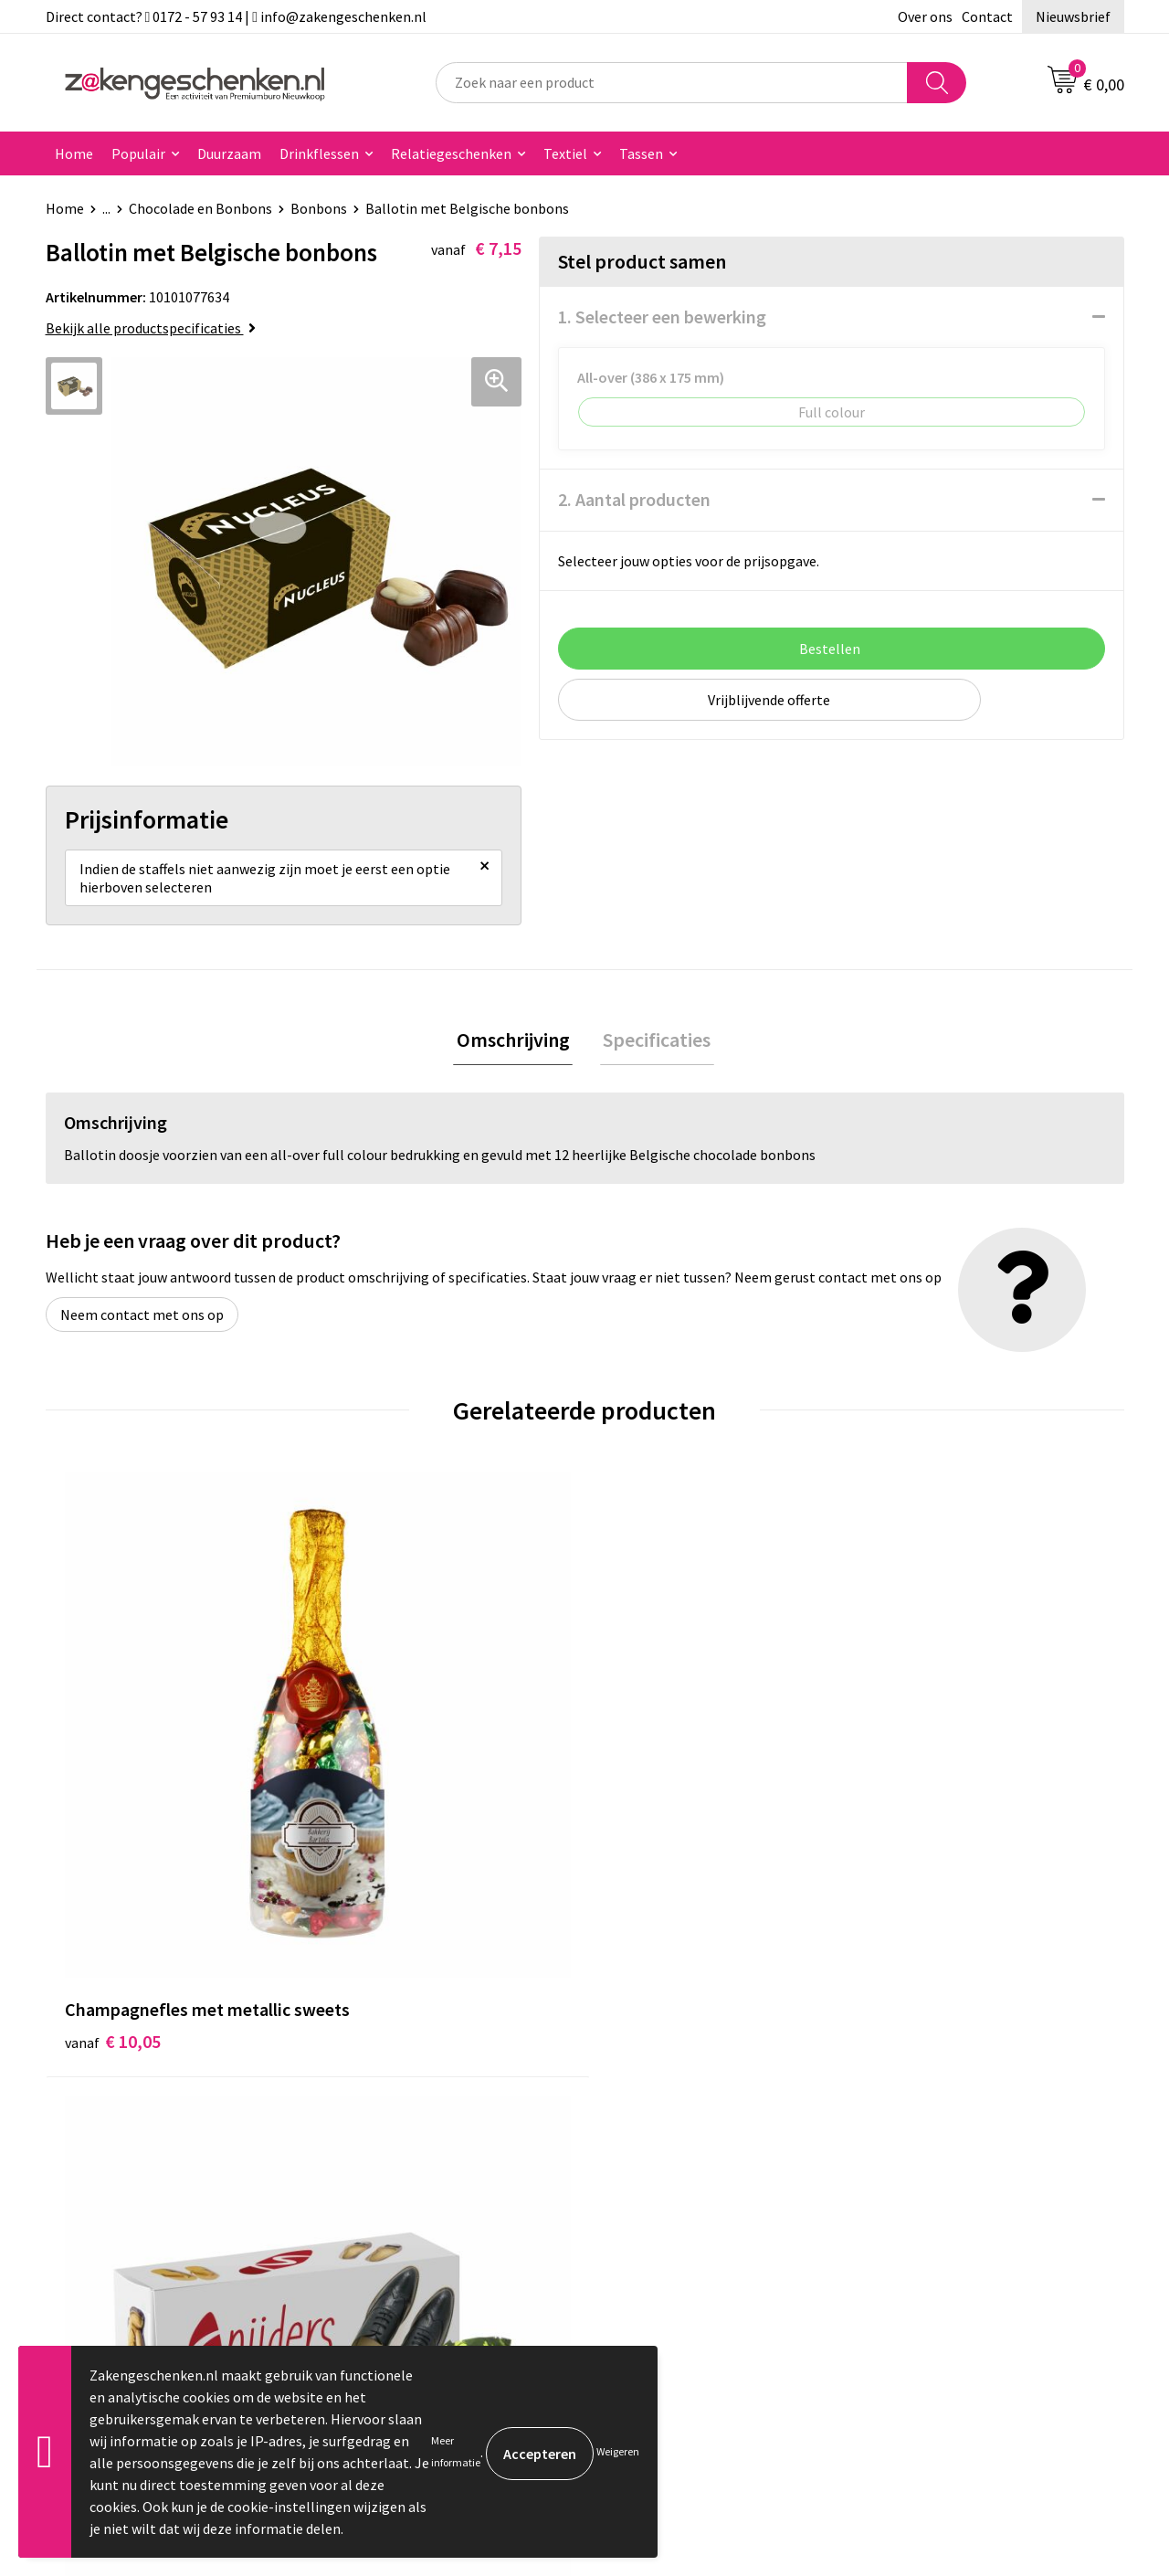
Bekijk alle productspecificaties (151, 328)
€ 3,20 (916, 1779)
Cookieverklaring (927, 2105)
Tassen (641, 153)
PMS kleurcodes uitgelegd (420, 2189)
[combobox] (672, 82)
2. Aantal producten (634, 499)
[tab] (516, 1051)
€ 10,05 (113, 1807)
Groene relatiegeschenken (422, 2134)
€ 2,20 (377, 1807)
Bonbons (318, 208)
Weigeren (617, 2451)
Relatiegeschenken (451, 153)
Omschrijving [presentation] (516, 1050)
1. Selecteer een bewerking (662, 316)
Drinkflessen (319, 153)
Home (74, 153)
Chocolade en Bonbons (200, 208)
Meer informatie (455, 2451)
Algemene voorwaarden (948, 2078)
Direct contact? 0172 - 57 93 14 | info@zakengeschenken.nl (236, 16)
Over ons (925, 16)
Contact (987, 16)
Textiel (565, 153)
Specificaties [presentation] (654, 1050)
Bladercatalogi (386, 2078)
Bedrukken (373, 2161)
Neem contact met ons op (142, 1327)
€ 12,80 (652, 1807)
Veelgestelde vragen (403, 2244)
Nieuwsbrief (1073, 16)
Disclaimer (907, 2161)
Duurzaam (229, 153)
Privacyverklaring (928, 2134)
